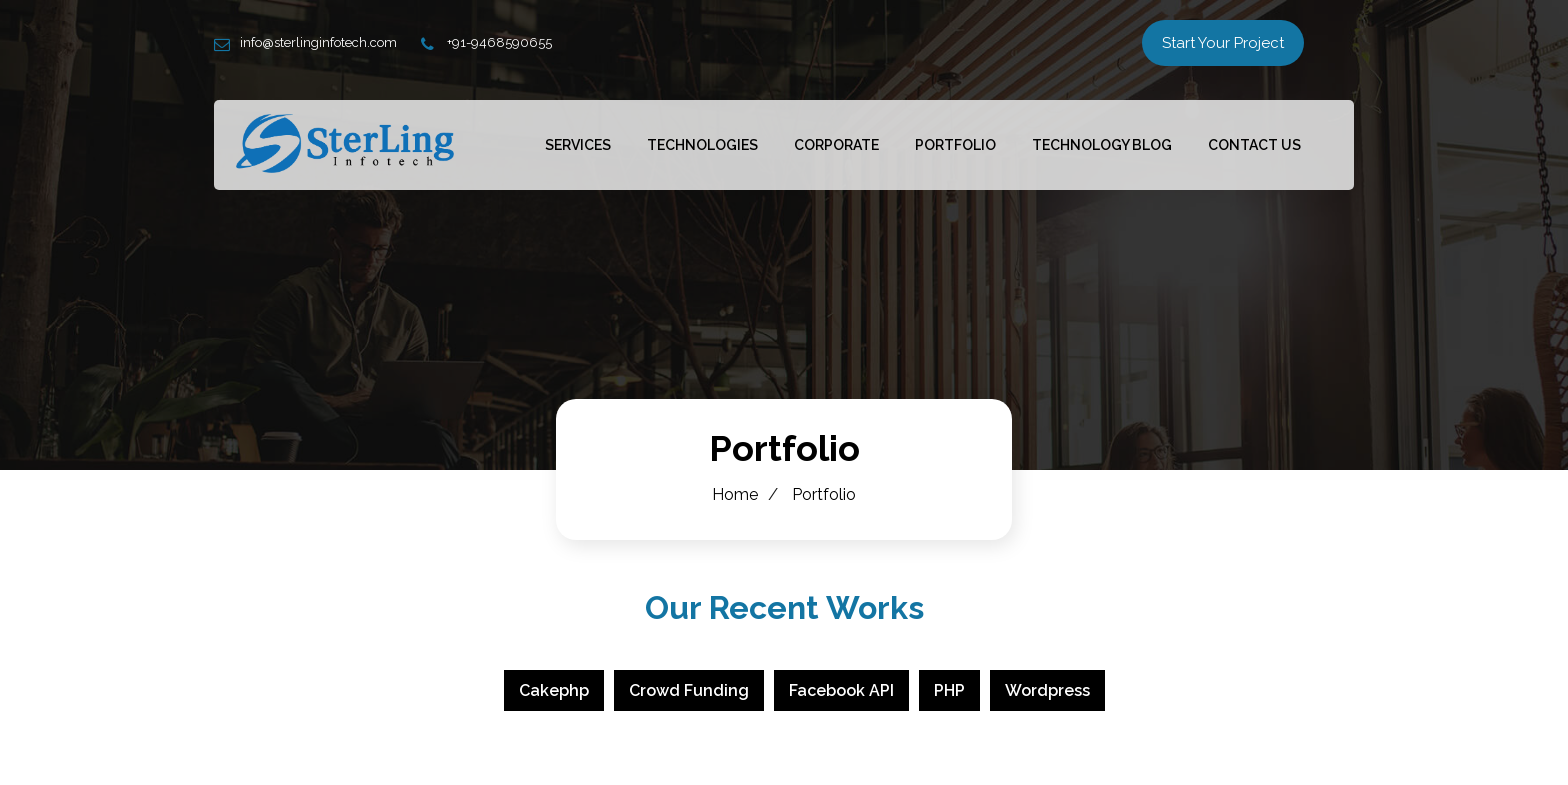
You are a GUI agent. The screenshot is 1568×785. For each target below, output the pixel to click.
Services (578, 145)
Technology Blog (1102, 145)
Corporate (836, 145)
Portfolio (955, 145)
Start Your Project (1223, 43)
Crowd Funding (689, 690)
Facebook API (841, 690)
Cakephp (554, 690)
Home (735, 494)
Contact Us (1254, 145)
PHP (949, 690)
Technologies (702, 145)
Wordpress (1047, 690)
